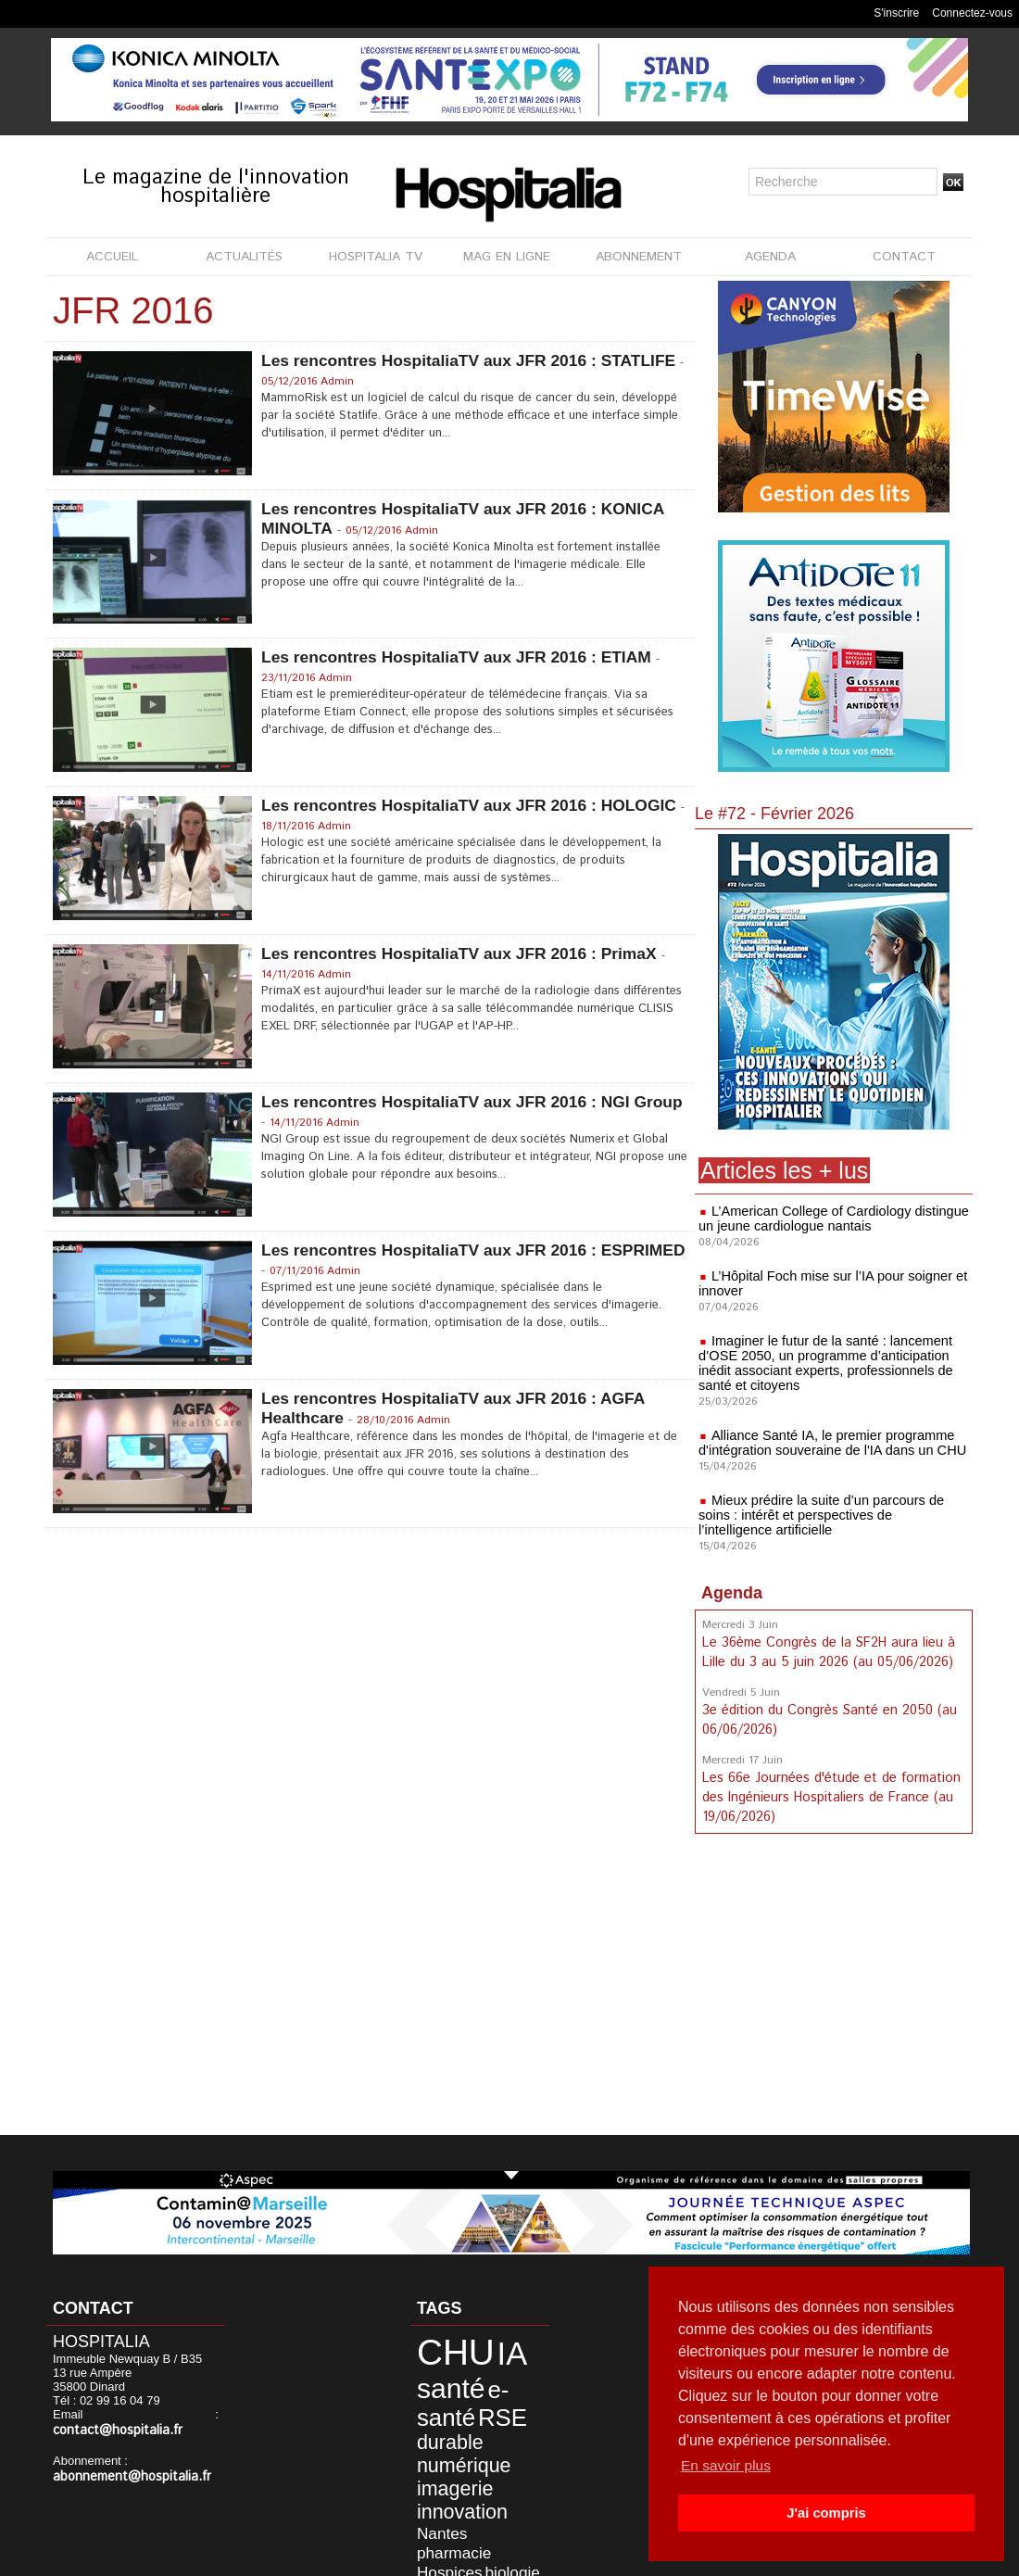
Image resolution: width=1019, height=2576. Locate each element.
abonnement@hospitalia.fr (124, 2461)
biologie (432, 2487)
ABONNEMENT (639, 256)
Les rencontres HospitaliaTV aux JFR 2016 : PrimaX (465, 953)
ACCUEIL (112, 256)
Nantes (503, 2457)
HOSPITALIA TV (375, 256)
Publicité (548, 2556)
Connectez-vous (972, 12)
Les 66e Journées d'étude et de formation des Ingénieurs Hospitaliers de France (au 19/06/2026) (829, 1792)
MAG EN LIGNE (506, 256)
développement (480, 2500)
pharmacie (440, 2473)
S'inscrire (896, 12)
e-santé (498, 2377)
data (423, 2500)
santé (437, 2376)
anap (453, 2514)
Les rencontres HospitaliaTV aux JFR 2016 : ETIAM (462, 657)
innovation (446, 2456)
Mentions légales (451, 2556)
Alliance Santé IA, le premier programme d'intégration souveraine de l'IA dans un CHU (827, 1443)
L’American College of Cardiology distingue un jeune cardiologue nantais (828, 1218)
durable (478, 2400)
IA (485, 2349)
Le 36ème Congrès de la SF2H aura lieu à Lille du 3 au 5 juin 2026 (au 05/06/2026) (827, 1651)
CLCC (505, 2487)
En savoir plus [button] (727, 2465)
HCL (423, 2514)
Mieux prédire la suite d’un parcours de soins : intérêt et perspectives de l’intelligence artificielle (833, 1515)
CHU (441, 2347)
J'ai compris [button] (825, 2513)
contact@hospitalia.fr (151, 2416)
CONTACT (904, 256)
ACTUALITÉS (244, 256)
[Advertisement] (834, 1985)
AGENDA (770, 256)
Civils (471, 2487)
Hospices (497, 2473)
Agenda (731, 1593)
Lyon (482, 2514)
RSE (430, 2399)
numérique (447, 2419)
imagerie (441, 2437)
